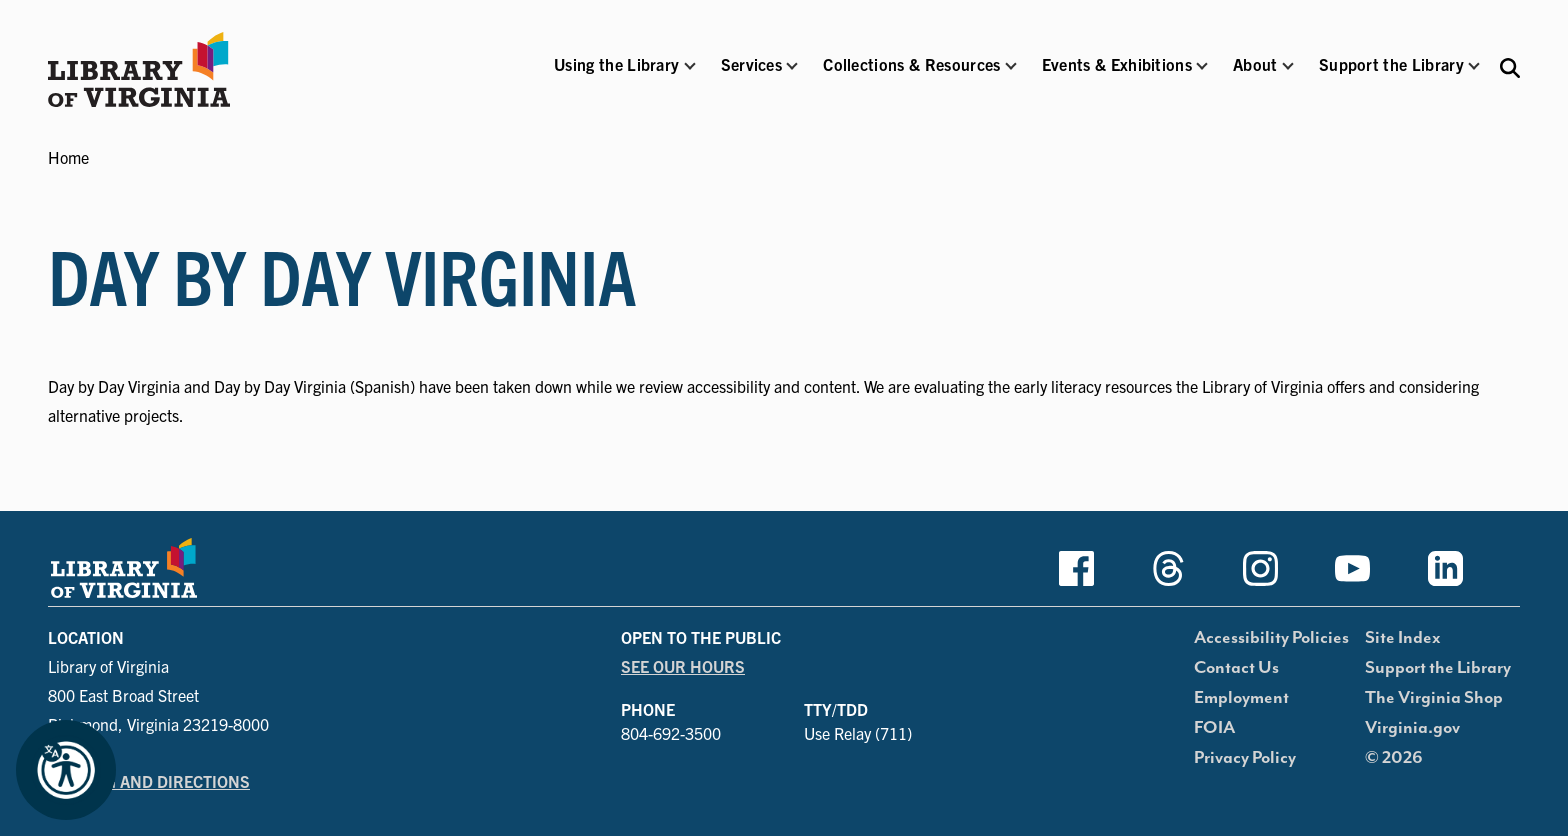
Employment (1241, 698)
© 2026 (1394, 758)
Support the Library (1438, 668)
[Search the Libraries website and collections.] (1510, 66)
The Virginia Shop (1434, 698)
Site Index (1403, 638)
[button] (616, 77)
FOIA (1214, 728)
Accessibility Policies (1271, 638)
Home (68, 157)
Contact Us (1236, 668)
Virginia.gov (1412, 728)
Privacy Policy (1245, 758)
